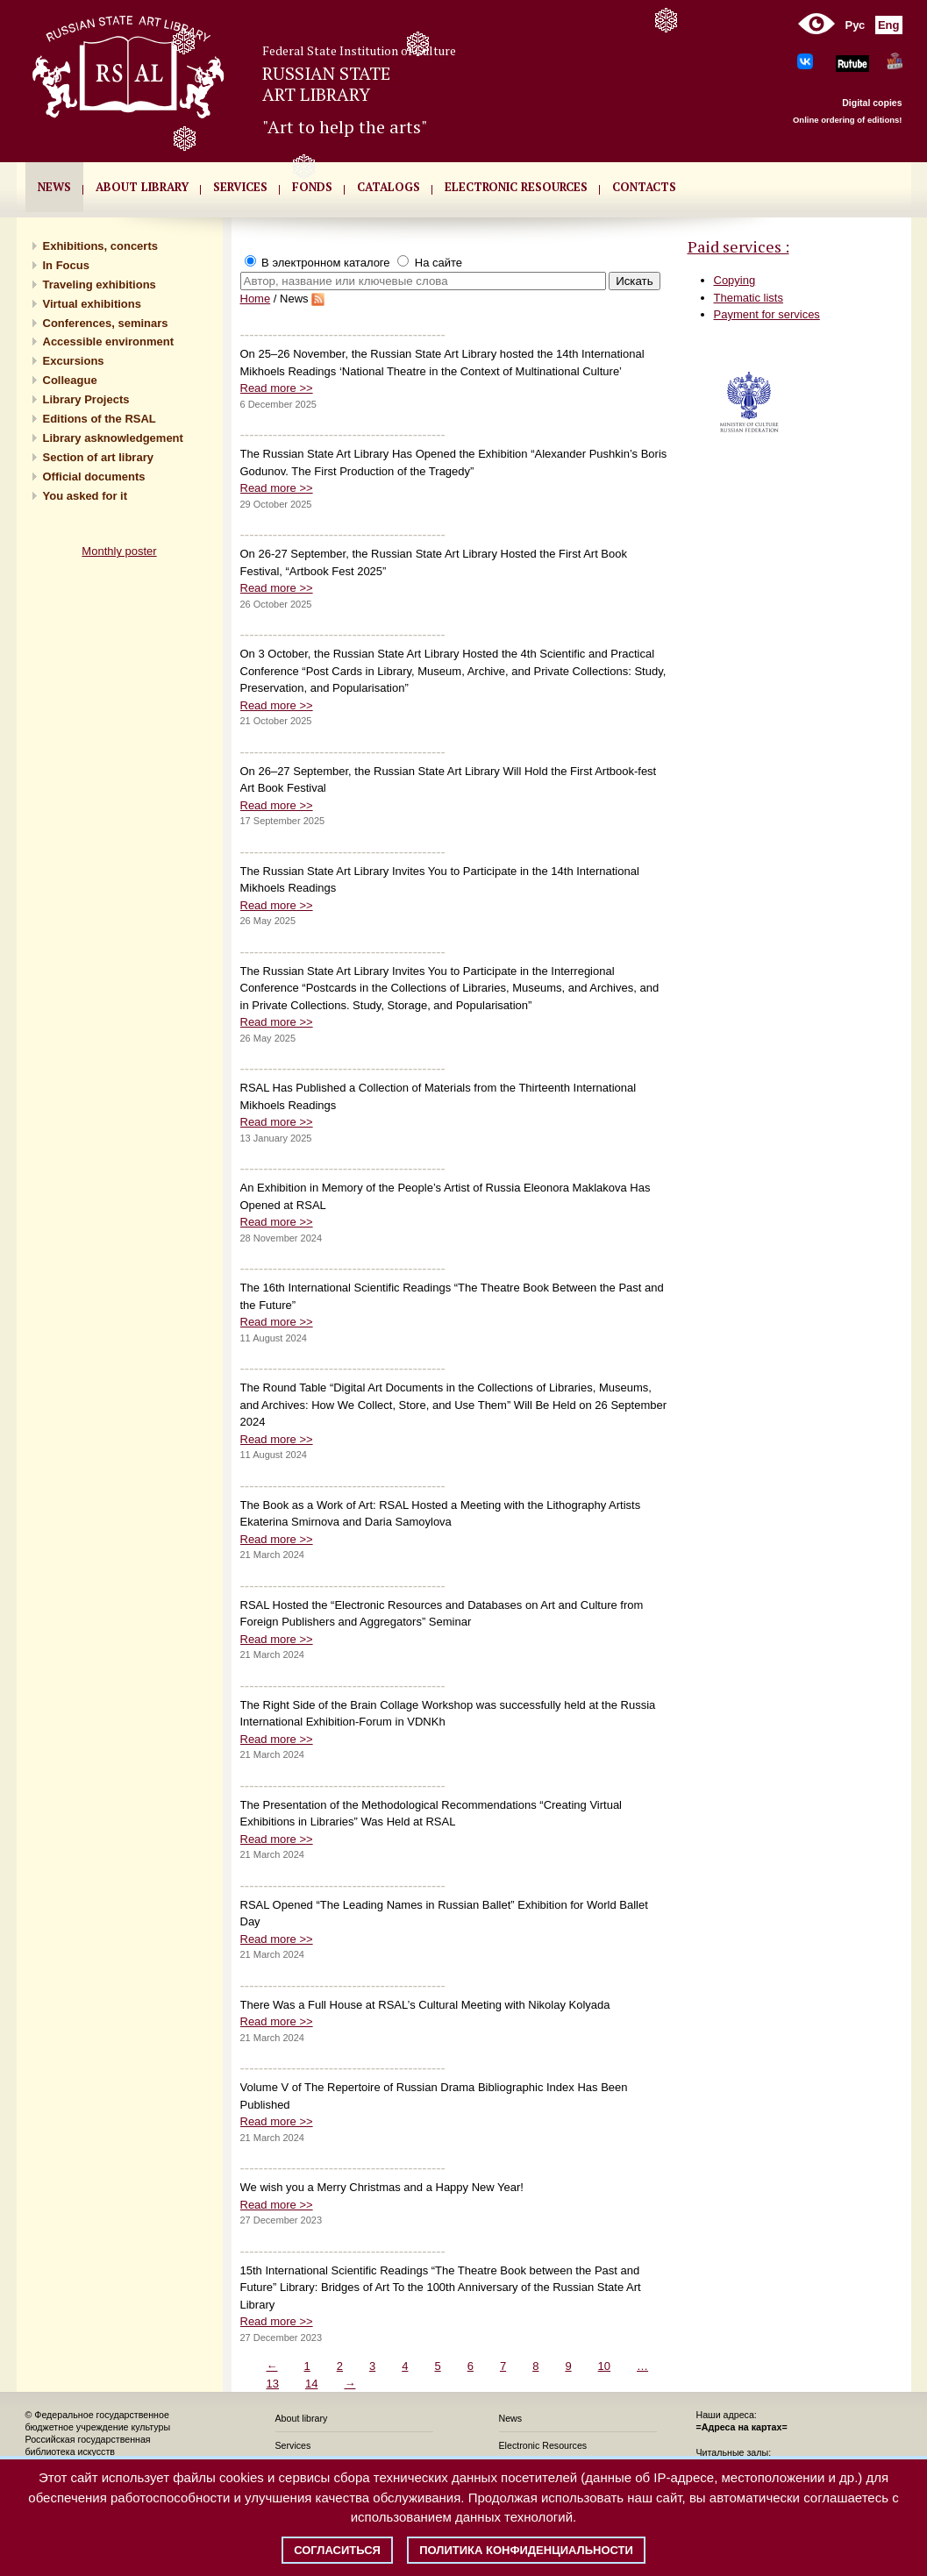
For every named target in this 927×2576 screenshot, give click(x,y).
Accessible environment (109, 341)
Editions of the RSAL (99, 418)
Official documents (94, 476)
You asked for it (85, 495)
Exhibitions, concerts (100, 246)
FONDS (312, 187)
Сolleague (70, 380)
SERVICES (240, 187)
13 (273, 2383)
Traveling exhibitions (99, 284)
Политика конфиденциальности (526, 2550)
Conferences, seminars (105, 323)
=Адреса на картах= (742, 2427)
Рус (855, 25)
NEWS (54, 187)
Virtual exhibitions (92, 303)
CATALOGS (388, 187)
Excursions (73, 360)
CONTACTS (644, 187)
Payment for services (767, 314)
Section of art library (98, 457)
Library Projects (86, 399)
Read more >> (276, 388)
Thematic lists (748, 297)
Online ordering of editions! (847, 120)
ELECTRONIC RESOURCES (516, 187)
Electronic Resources (543, 2445)
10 (604, 2366)
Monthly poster (119, 551)
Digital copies (872, 102)
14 (311, 2383)
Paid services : (738, 246)
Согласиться (337, 2550)
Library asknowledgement (113, 438)
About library (142, 187)
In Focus (66, 265)
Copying (735, 280)
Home (255, 298)
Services (293, 2445)
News (511, 2418)
